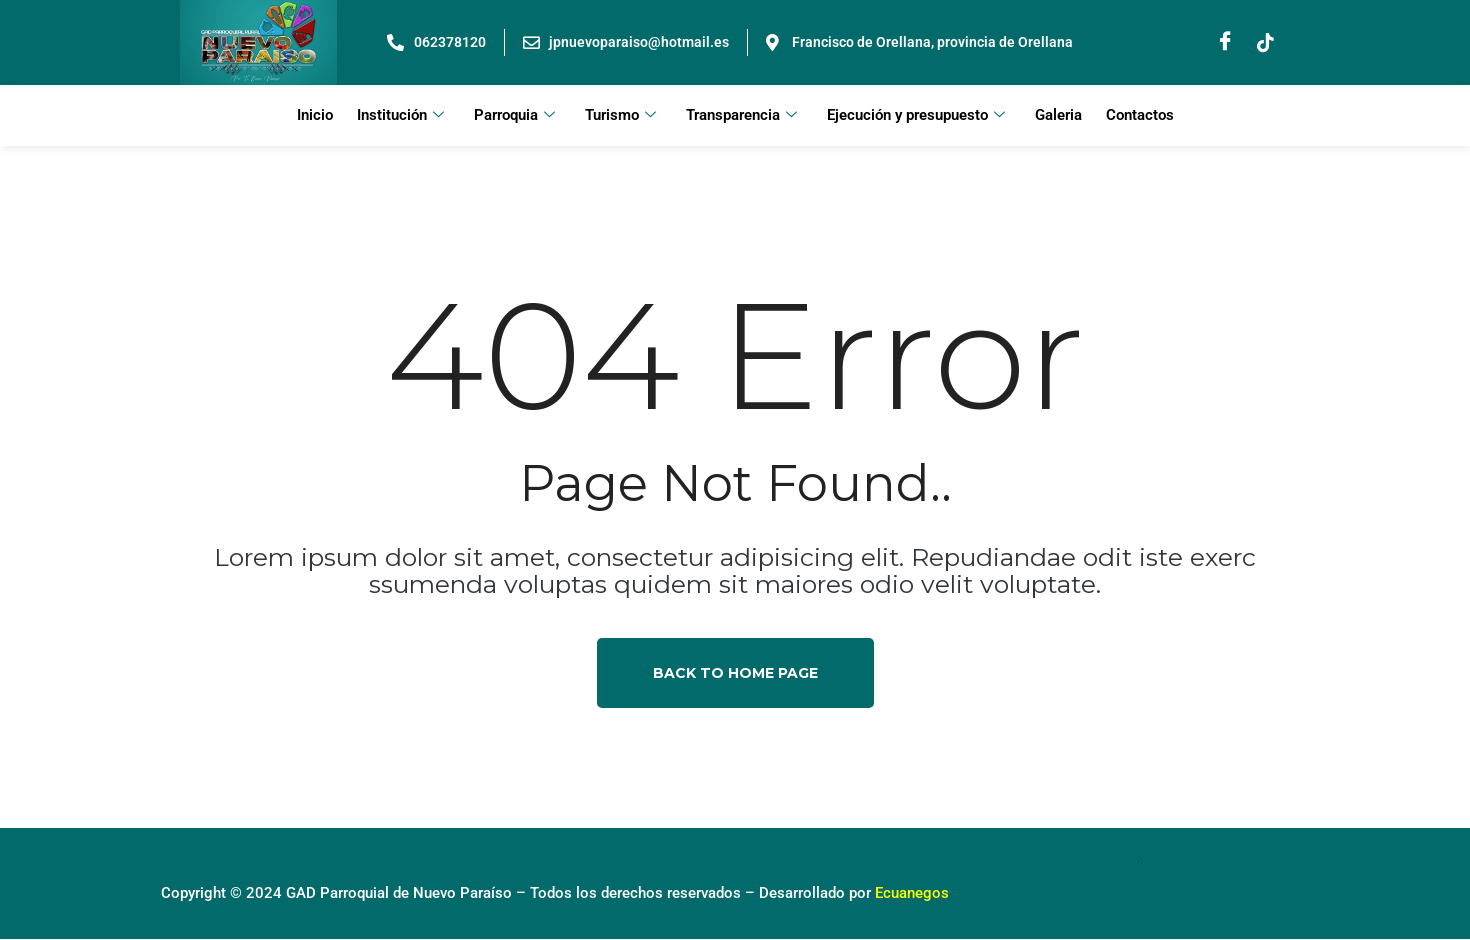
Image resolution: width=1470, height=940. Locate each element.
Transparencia (741, 116)
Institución (400, 116)
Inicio (315, 116)
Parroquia (514, 116)
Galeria (1058, 116)
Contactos (1140, 116)
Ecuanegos (912, 894)
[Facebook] (1225, 43)
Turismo (620, 116)
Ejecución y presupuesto (916, 116)
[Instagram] (1265, 43)
